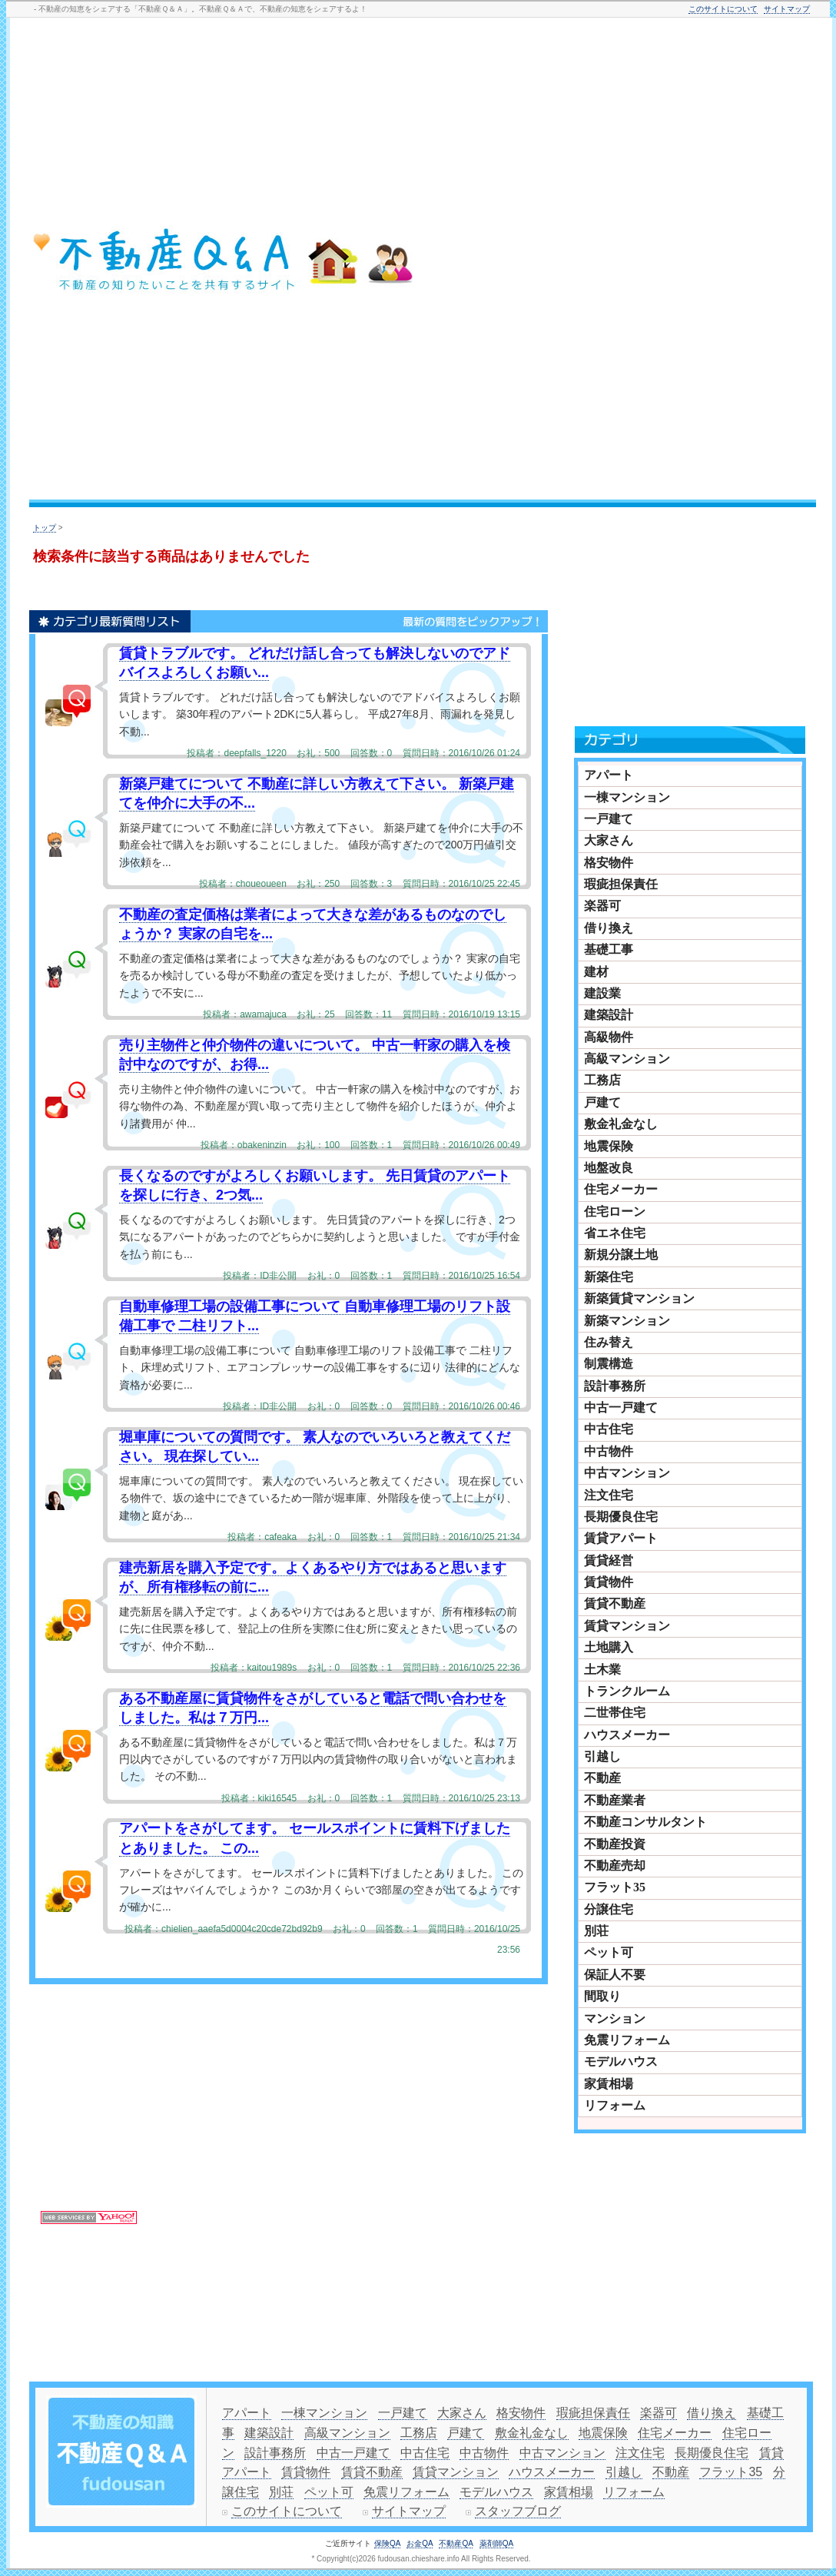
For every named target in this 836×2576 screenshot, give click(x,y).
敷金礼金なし (621, 1123)
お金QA (419, 2543)
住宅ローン (614, 1211)
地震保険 (608, 1146)
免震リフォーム (627, 2040)
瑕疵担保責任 (621, 884)
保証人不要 (614, 1974)
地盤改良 (608, 1167)
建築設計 (608, 1014)
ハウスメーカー (627, 1734)
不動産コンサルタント (645, 1821)
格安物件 (608, 862)
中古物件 (608, 1451)
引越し (602, 1756)
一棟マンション (627, 797)
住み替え (608, 1342)
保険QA (387, 2543)
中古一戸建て (621, 1407)
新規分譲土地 (621, 1254)
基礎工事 (608, 949)
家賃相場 (608, 2083)
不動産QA (456, 2543)
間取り (602, 1996)
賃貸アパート (621, 1538)
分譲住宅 (608, 1909)
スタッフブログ (518, 2511)
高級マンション (627, 1058)
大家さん (608, 840)
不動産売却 (614, 1865)
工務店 (602, 1080)
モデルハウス (621, 2061)
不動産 (602, 1777)
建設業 (602, 993)
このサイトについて (723, 9)
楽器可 (602, 905)
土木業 (602, 1669)
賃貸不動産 (614, 1603)
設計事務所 (614, 1386)
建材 (596, 971)
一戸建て (608, 818)
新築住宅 (608, 1276)
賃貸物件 (608, 1581)
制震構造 (608, 1363)
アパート (608, 775)
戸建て (602, 1102)
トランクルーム (627, 1691)
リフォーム (614, 2105)
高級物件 (608, 1037)
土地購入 (608, 1647)
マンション (614, 2018)
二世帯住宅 (614, 1712)
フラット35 (614, 1887)
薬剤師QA (496, 2543)
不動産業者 (614, 1800)
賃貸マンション (627, 1625)
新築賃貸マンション (639, 1298)
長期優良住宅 (621, 1516)
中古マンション (627, 1472)
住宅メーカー (621, 1189)
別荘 (596, 1930)
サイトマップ (787, 9)
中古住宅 (608, 1429)
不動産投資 (614, 1844)
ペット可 (608, 1952)
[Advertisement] (733, 261)
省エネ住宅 (614, 1233)
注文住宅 (608, 1495)
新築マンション (627, 1320)
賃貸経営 (608, 1560)
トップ (44, 527)
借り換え (608, 927)
